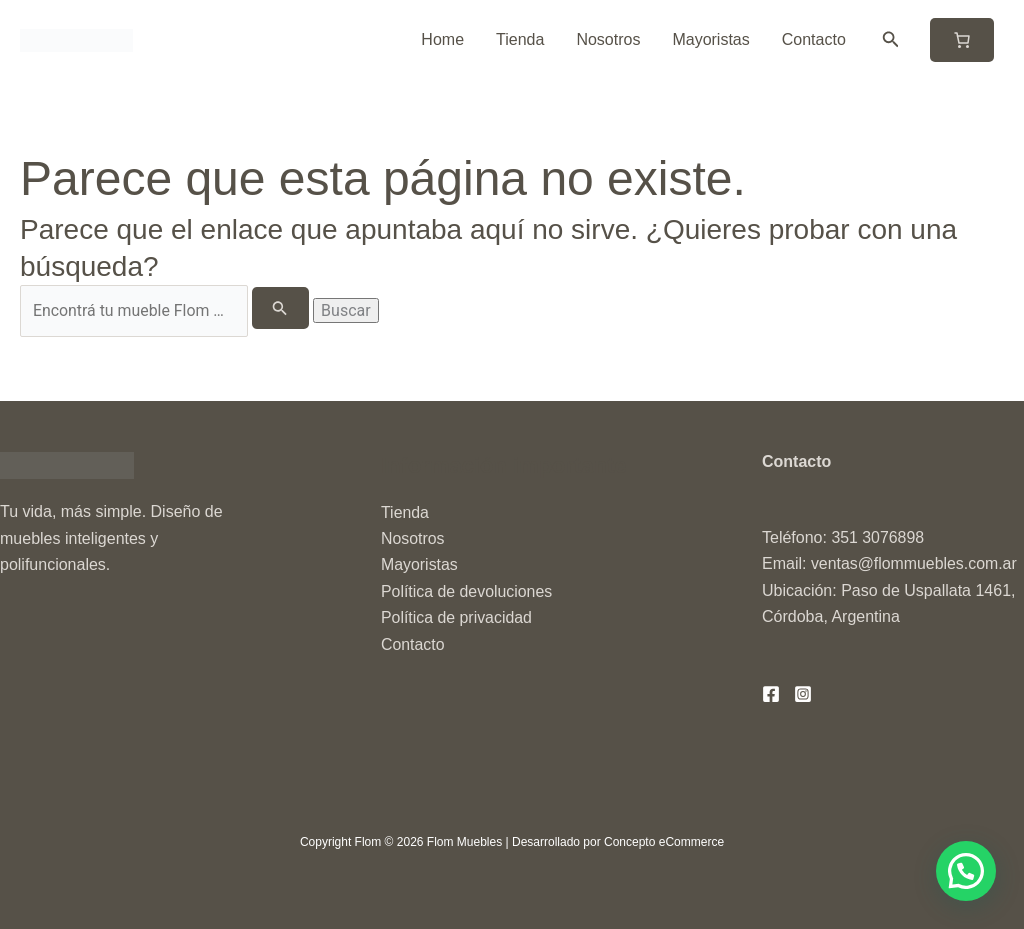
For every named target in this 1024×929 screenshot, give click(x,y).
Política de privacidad (457, 617)
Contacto (814, 39)
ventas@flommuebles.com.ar (914, 564)
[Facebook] (771, 694)
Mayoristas (710, 39)
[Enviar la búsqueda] (281, 308)
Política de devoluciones (467, 591)
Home (442, 39)
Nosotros (608, 39)
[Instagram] (803, 694)
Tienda (520, 39)
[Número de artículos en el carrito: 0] (962, 40)
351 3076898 (877, 537)
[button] (891, 40)
